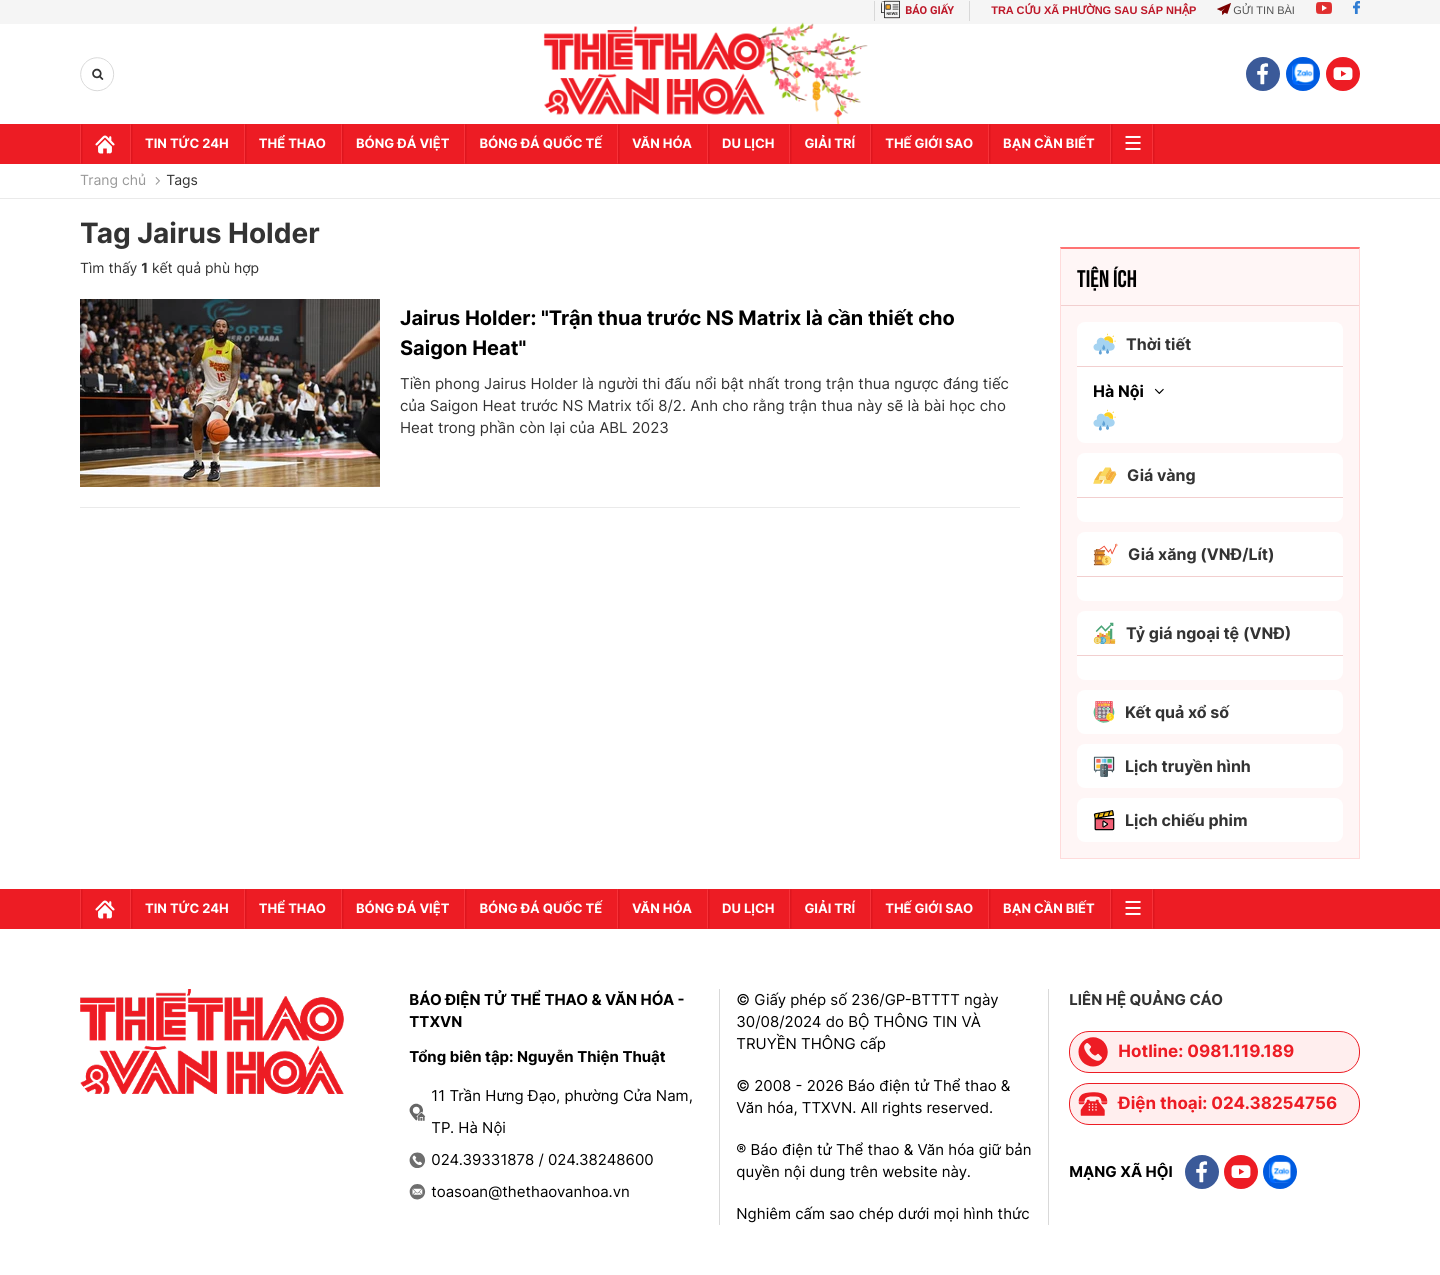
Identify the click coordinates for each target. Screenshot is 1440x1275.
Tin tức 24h (187, 144)
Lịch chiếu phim (1170, 820)
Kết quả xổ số (1161, 712)
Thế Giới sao (929, 144)
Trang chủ (113, 181)
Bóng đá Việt (402, 144)
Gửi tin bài (1256, 11)
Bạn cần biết (1049, 144)
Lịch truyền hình (1172, 766)
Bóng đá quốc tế (540, 144)
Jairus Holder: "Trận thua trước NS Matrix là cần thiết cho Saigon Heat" (677, 333)
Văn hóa (662, 144)
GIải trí (829, 144)
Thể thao (292, 144)
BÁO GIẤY (929, 10)
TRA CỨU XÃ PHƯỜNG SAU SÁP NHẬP (1093, 11)
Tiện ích (1107, 277)
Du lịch (748, 144)
